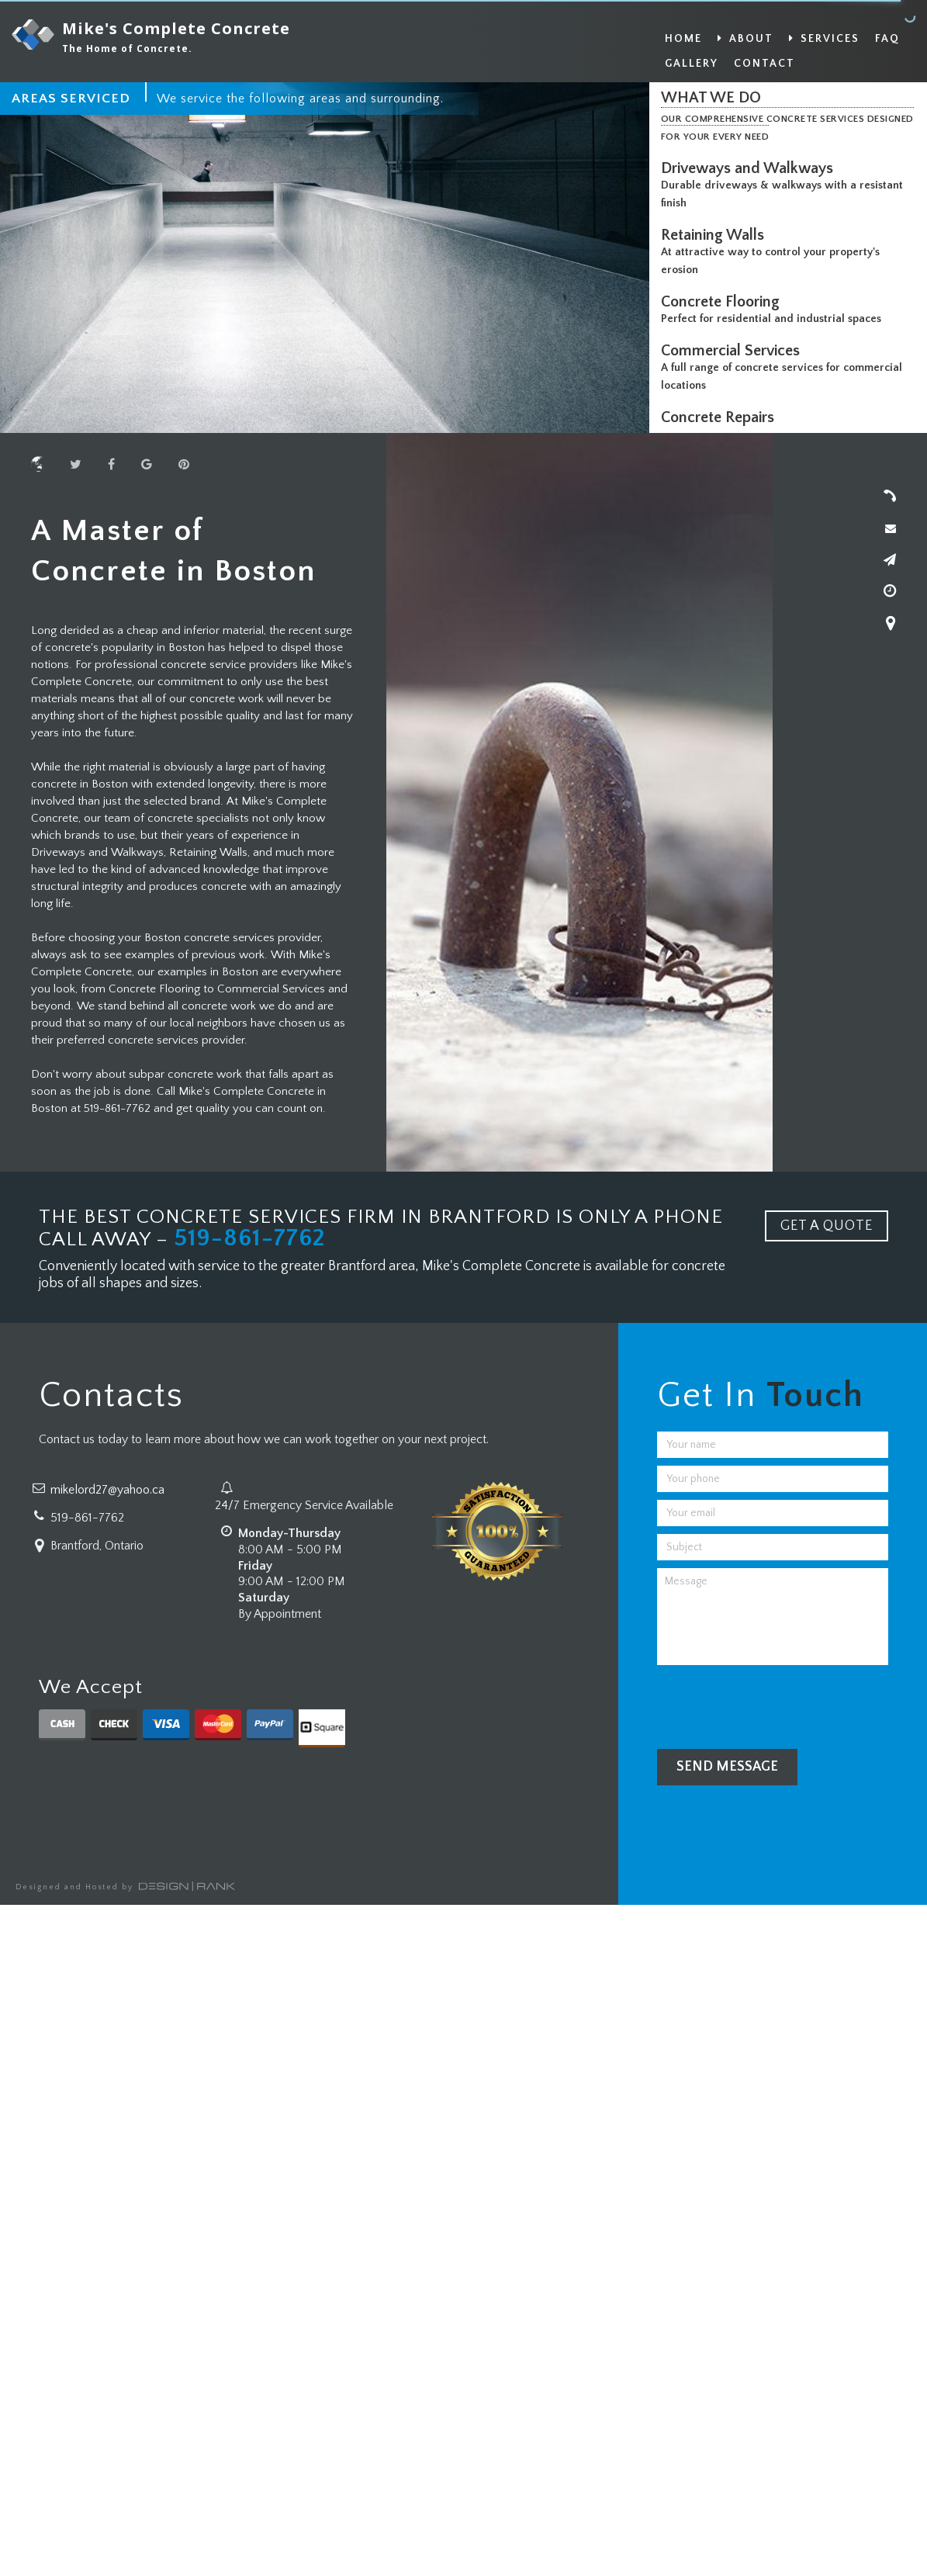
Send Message (727, 1766)
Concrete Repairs (721, 417)
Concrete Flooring (724, 302)
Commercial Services (734, 350)
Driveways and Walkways (751, 168)
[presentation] (775, 1703)
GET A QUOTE (826, 1226)
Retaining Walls (716, 235)
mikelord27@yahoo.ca (107, 1490)
